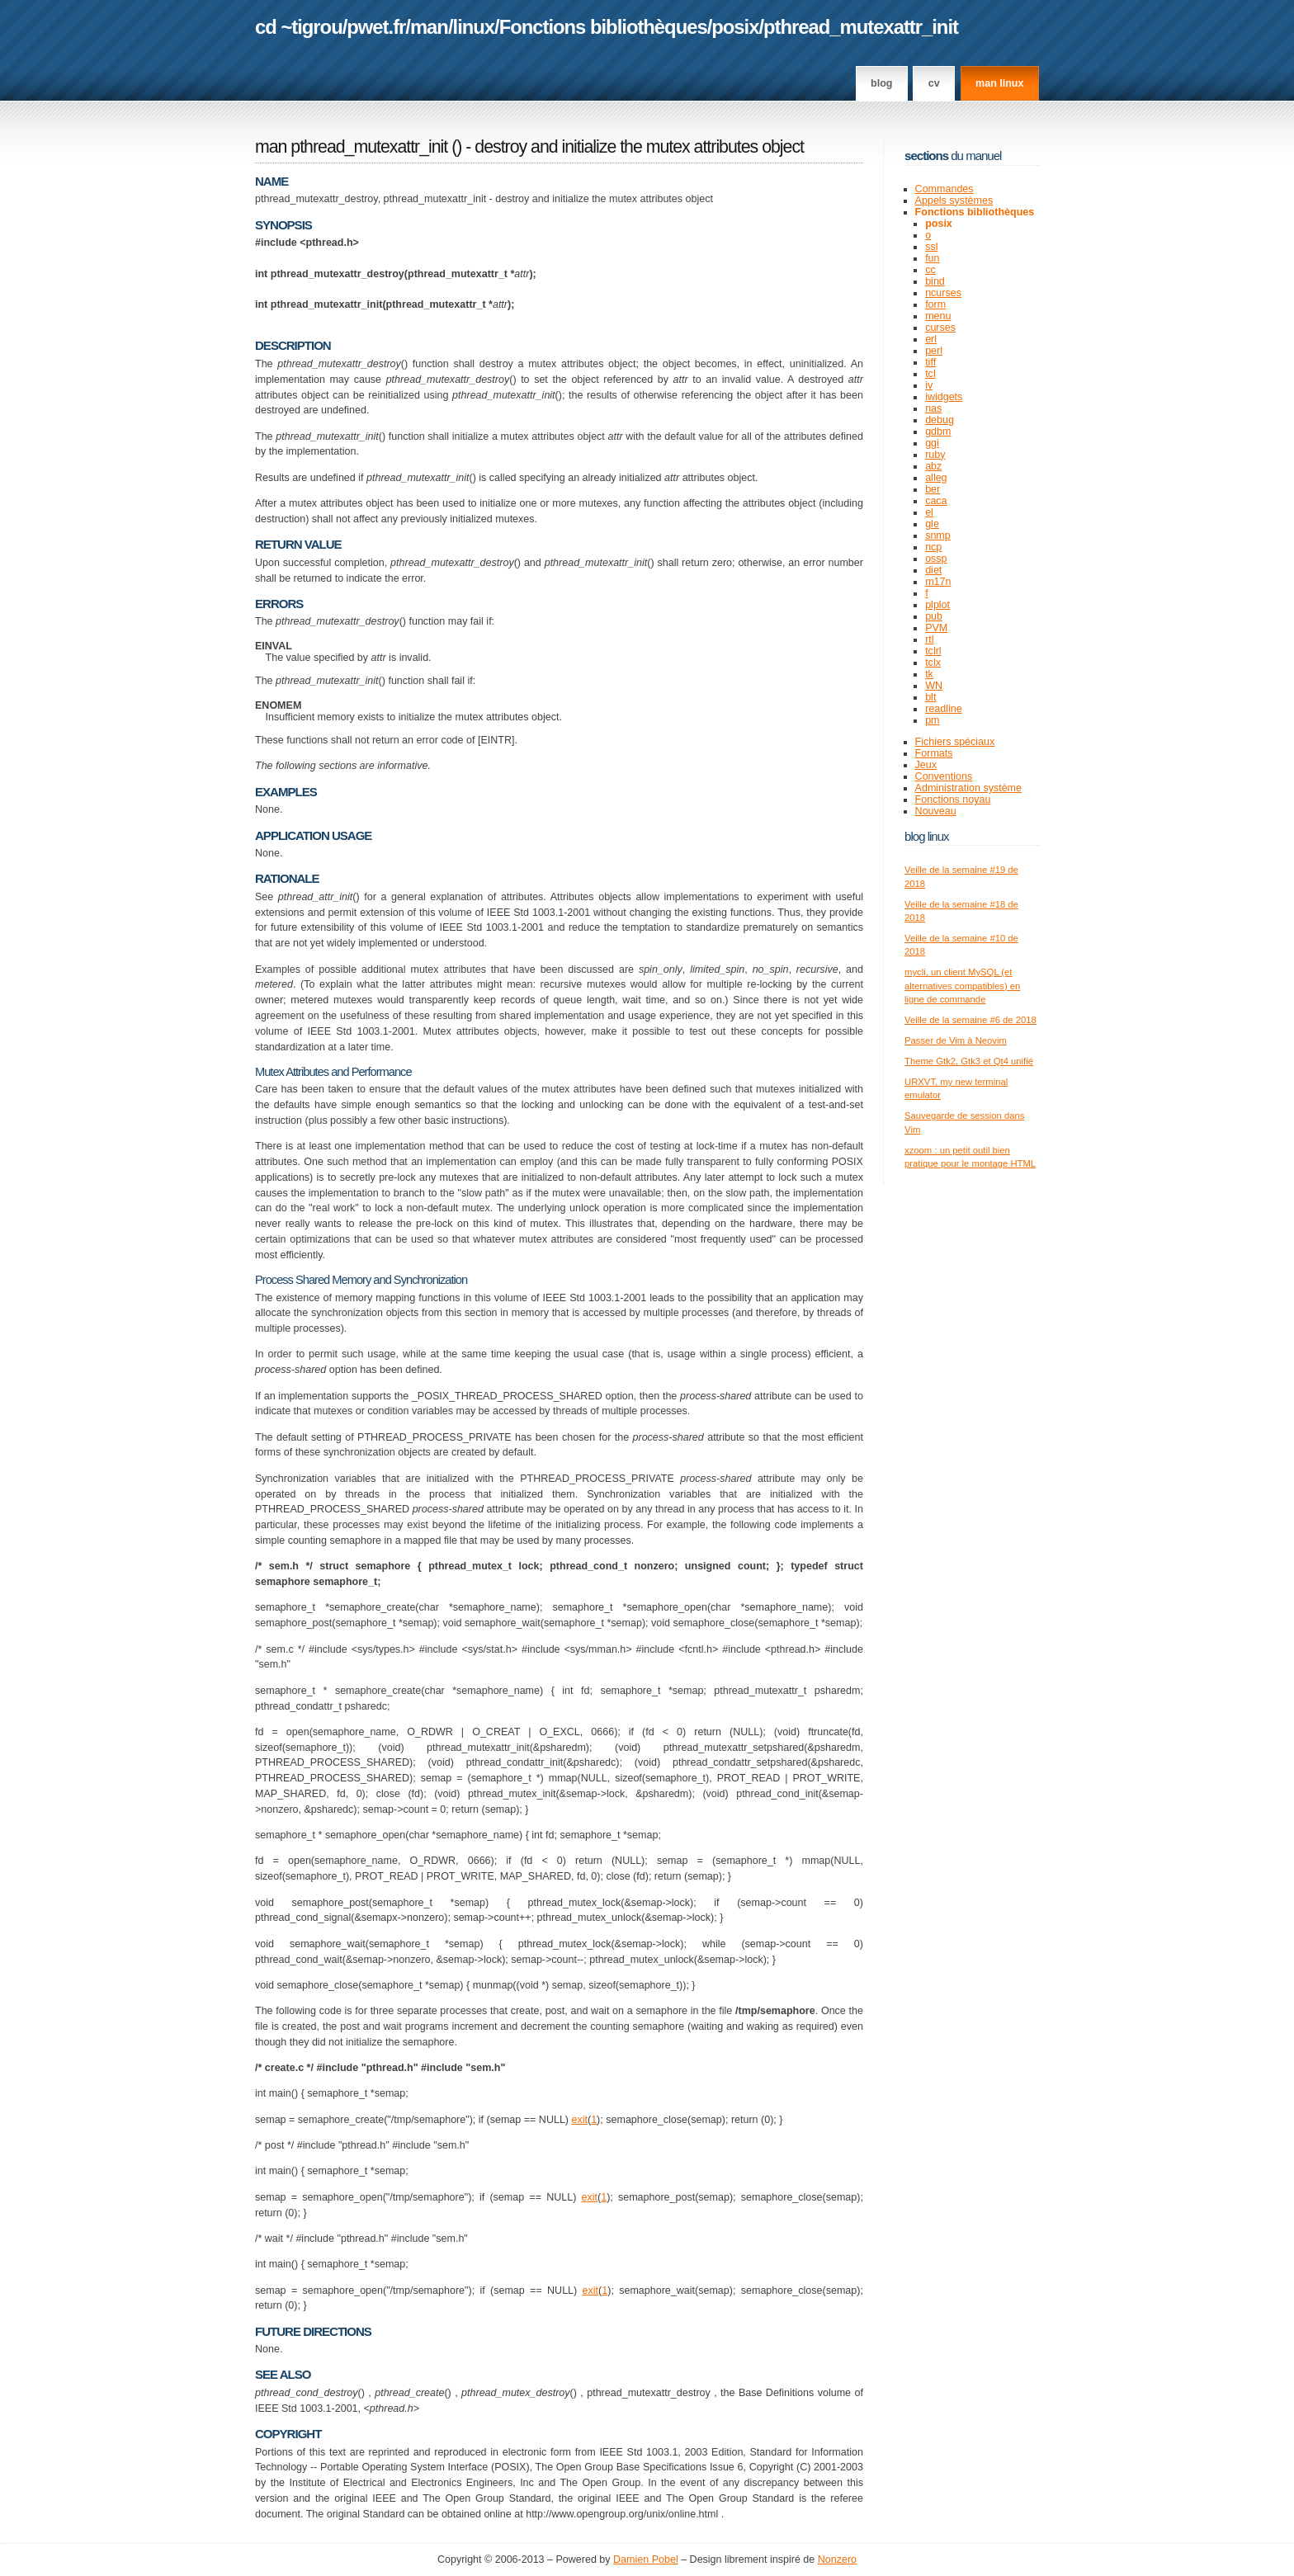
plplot (937, 605)
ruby (935, 454)
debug (939, 420)
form (935, 304)
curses (940, 327)
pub (933, 616)
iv (929, 385)
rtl (929, 639)
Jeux (926, 765)
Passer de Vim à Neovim (955, 1040)
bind (935, 281)
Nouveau (935, 811)
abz (933, 466)
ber (932, 489)
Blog (881, 83)
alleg (936, 478)
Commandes (944, 189)
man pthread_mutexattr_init (351, 147)
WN (933, 685)
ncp (933, 547)
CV (934, 83)
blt (930, 697)
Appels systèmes (954, 200)
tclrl (933, 651)
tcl (930, 374)
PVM (936, 628)
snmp (938, 535)
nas (933, 408)
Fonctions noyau (953, 799)
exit (579, 2119)
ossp (936, 558)
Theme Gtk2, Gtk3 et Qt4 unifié (968, 1061)
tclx (933, 662)
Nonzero (837, 2559)
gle (932, 524)
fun (932, 258)
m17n (938, 581)
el (929, 512)
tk (929, 674)
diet (933, 570)
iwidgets (943, 397)
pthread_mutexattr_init (860, 27)
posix (734, 27)
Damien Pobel (645, 2559)
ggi (932, 443)
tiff (930, 362)
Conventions (944, 776)
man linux (999, 83)
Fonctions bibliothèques (603, 27)
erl (931, 339)
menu (938, 316)
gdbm (938, 431)
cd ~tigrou (298, 27)
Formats (934, 753)
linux (474, 27)
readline (943, 709)
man (429, 27)
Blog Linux (926, 836)
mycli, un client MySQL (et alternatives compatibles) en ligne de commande (962, 985)
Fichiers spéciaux (955, 742)
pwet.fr (376, 27)
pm (932, 720)
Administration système (968, 788)
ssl (931, 246)
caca (936, 501)
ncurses (943, 293)
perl (933, 350)
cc (930, 270)
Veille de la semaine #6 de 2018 (970, 1020)
